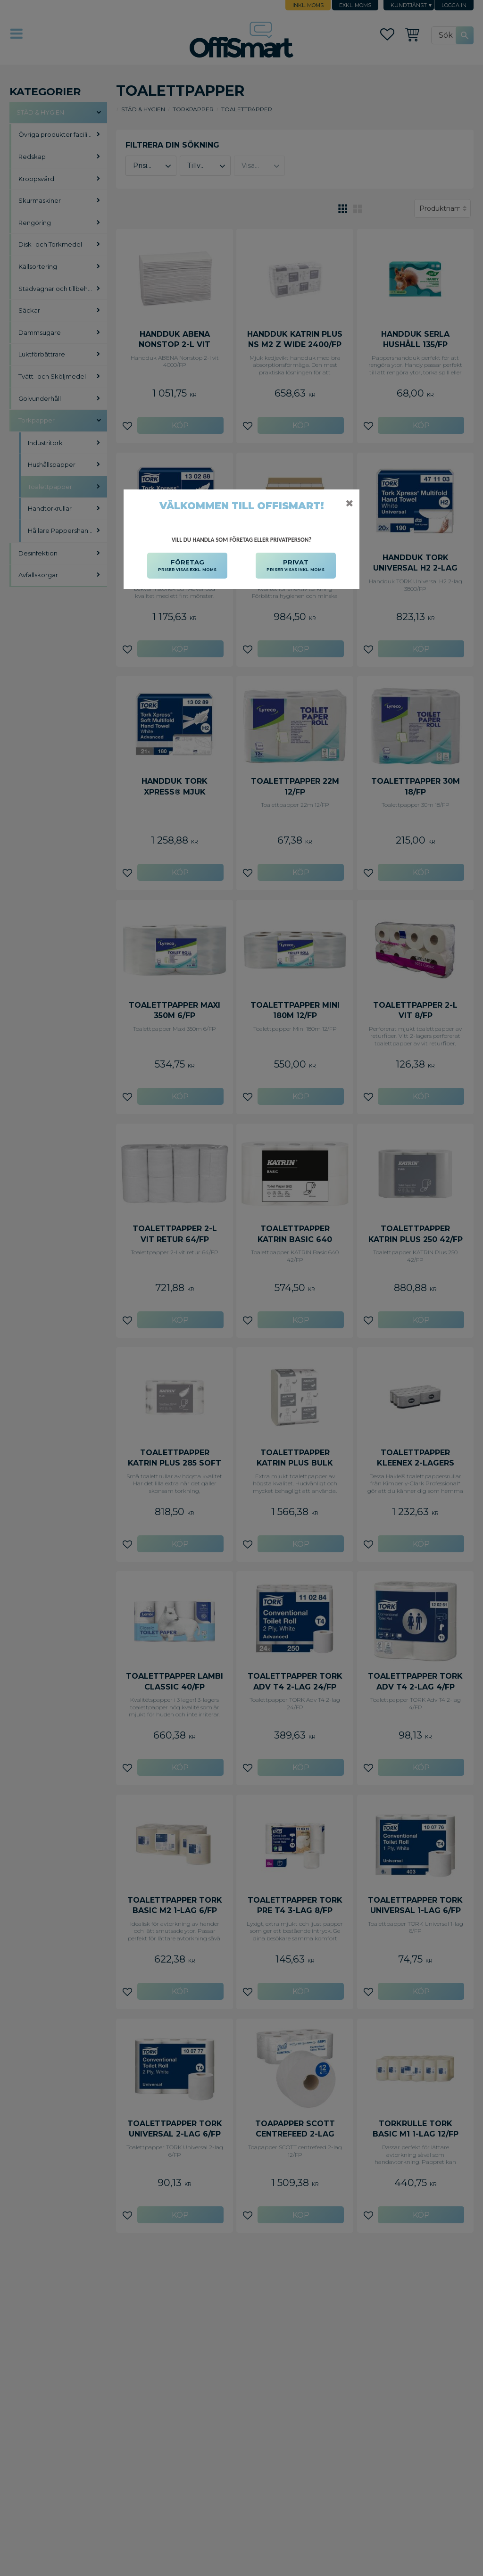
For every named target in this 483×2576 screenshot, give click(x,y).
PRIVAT (295, 565)
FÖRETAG (187, 565)
